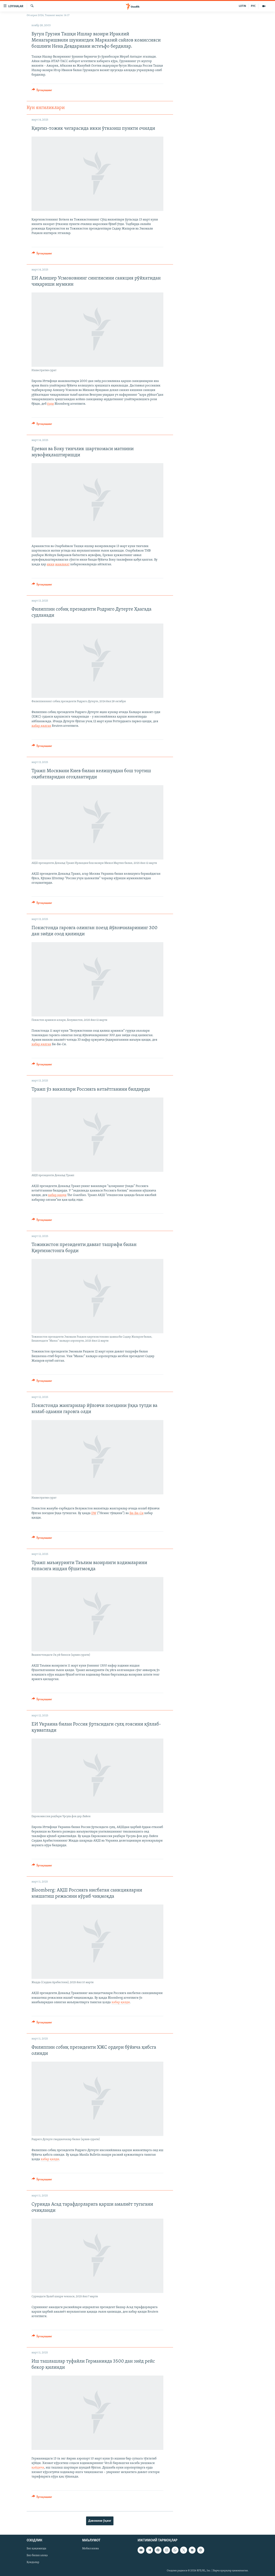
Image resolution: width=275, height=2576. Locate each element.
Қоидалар (33, 2562)
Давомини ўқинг (99, 2521)
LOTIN (242, 6)
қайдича (38, 2467)
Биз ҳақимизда (36, 2548)
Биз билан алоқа (37, 2555)
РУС (253, 6)
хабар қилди (120, 2002)
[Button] (42, 91)
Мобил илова (90, 2548)
